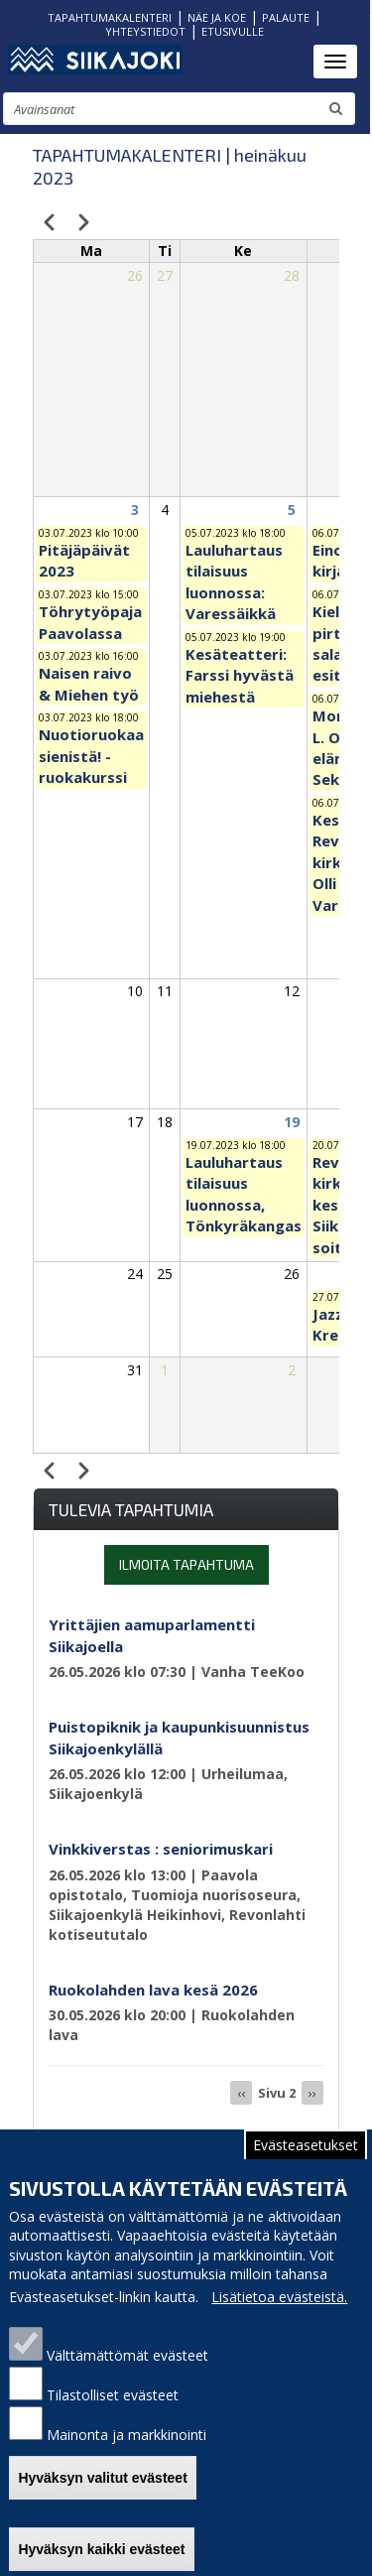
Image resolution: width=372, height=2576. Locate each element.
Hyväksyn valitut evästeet (102, 2478)
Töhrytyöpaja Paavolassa (90, 621)
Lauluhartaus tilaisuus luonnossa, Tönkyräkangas (244, 1193)
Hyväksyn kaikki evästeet (101, 2549)
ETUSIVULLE (232, 31)
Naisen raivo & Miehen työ (89, 683)
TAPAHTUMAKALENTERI (110, 17)
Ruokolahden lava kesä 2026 (153, 1989)
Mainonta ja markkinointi (126, 2434)
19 (292, 1121)
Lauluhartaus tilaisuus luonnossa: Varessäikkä (234, 581)
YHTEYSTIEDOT (145, 31)
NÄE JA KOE (216, 17)
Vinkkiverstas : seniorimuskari (161, 1849)
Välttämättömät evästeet (127, 2355)
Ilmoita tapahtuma (186, 1564)
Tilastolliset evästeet (113, 2394)
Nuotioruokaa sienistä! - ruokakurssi (91, 755)
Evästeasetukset (305, 2144)
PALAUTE (286, 17)
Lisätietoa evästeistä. (279, 2296)
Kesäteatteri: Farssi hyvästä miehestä (240, 675)
